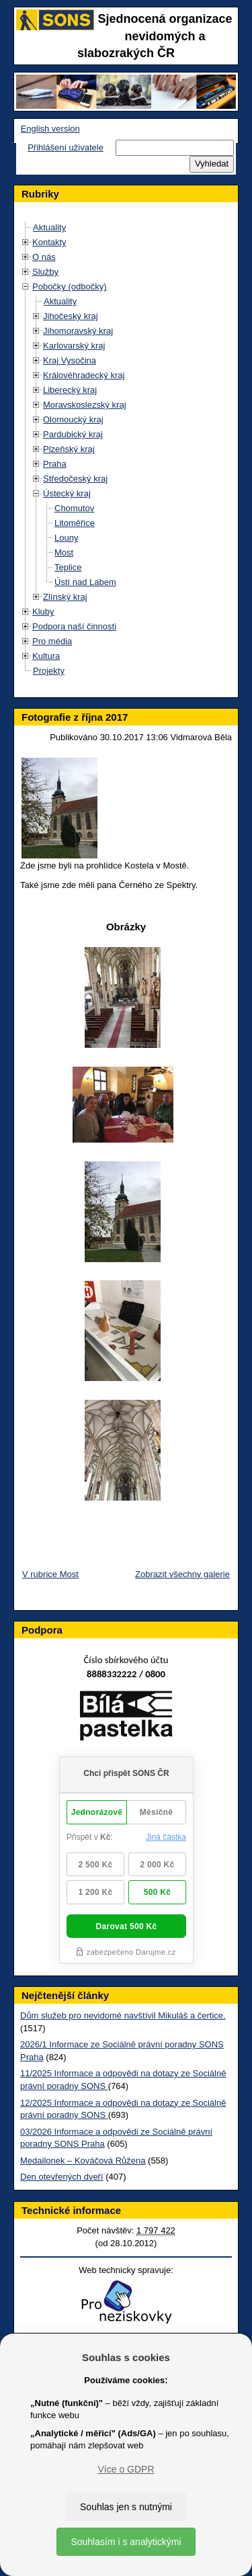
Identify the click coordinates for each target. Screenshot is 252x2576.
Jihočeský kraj (70, 316)
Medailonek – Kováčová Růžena (82, 2161)
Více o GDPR (125, 2469)
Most (63, 552)
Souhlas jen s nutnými (126, 2506)
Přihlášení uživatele (65, 147)
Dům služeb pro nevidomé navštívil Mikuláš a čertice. (123, 2015)
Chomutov (74, 508)
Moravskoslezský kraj (84, 405)
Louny (66, 538)
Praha (55, 464)
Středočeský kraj (75, 479)
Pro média (52, 641)
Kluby (43, 612)
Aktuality (49, 227)
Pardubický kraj (73, 434)
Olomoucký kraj (73, 419)
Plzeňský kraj (69, 449)
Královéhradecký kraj (83, 375)
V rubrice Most (50, 1574)
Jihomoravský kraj (78, 331)
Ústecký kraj (67, 493)
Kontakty (49, 242)
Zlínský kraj (65, 597)
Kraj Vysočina (69, 360)
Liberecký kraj (70, 390)
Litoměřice (74, 523)
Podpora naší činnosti (74, 626)
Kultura (46, 656)
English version (50, 129)
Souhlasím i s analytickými (126, 2541)
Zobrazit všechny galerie (182, 1574)
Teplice (67, 567)
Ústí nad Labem (85, 582)
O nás (44, 257)
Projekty (49, 671)
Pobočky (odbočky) (69, 286)
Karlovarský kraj (74, 346)
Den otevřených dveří (61, 2177)
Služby (45, 272)
